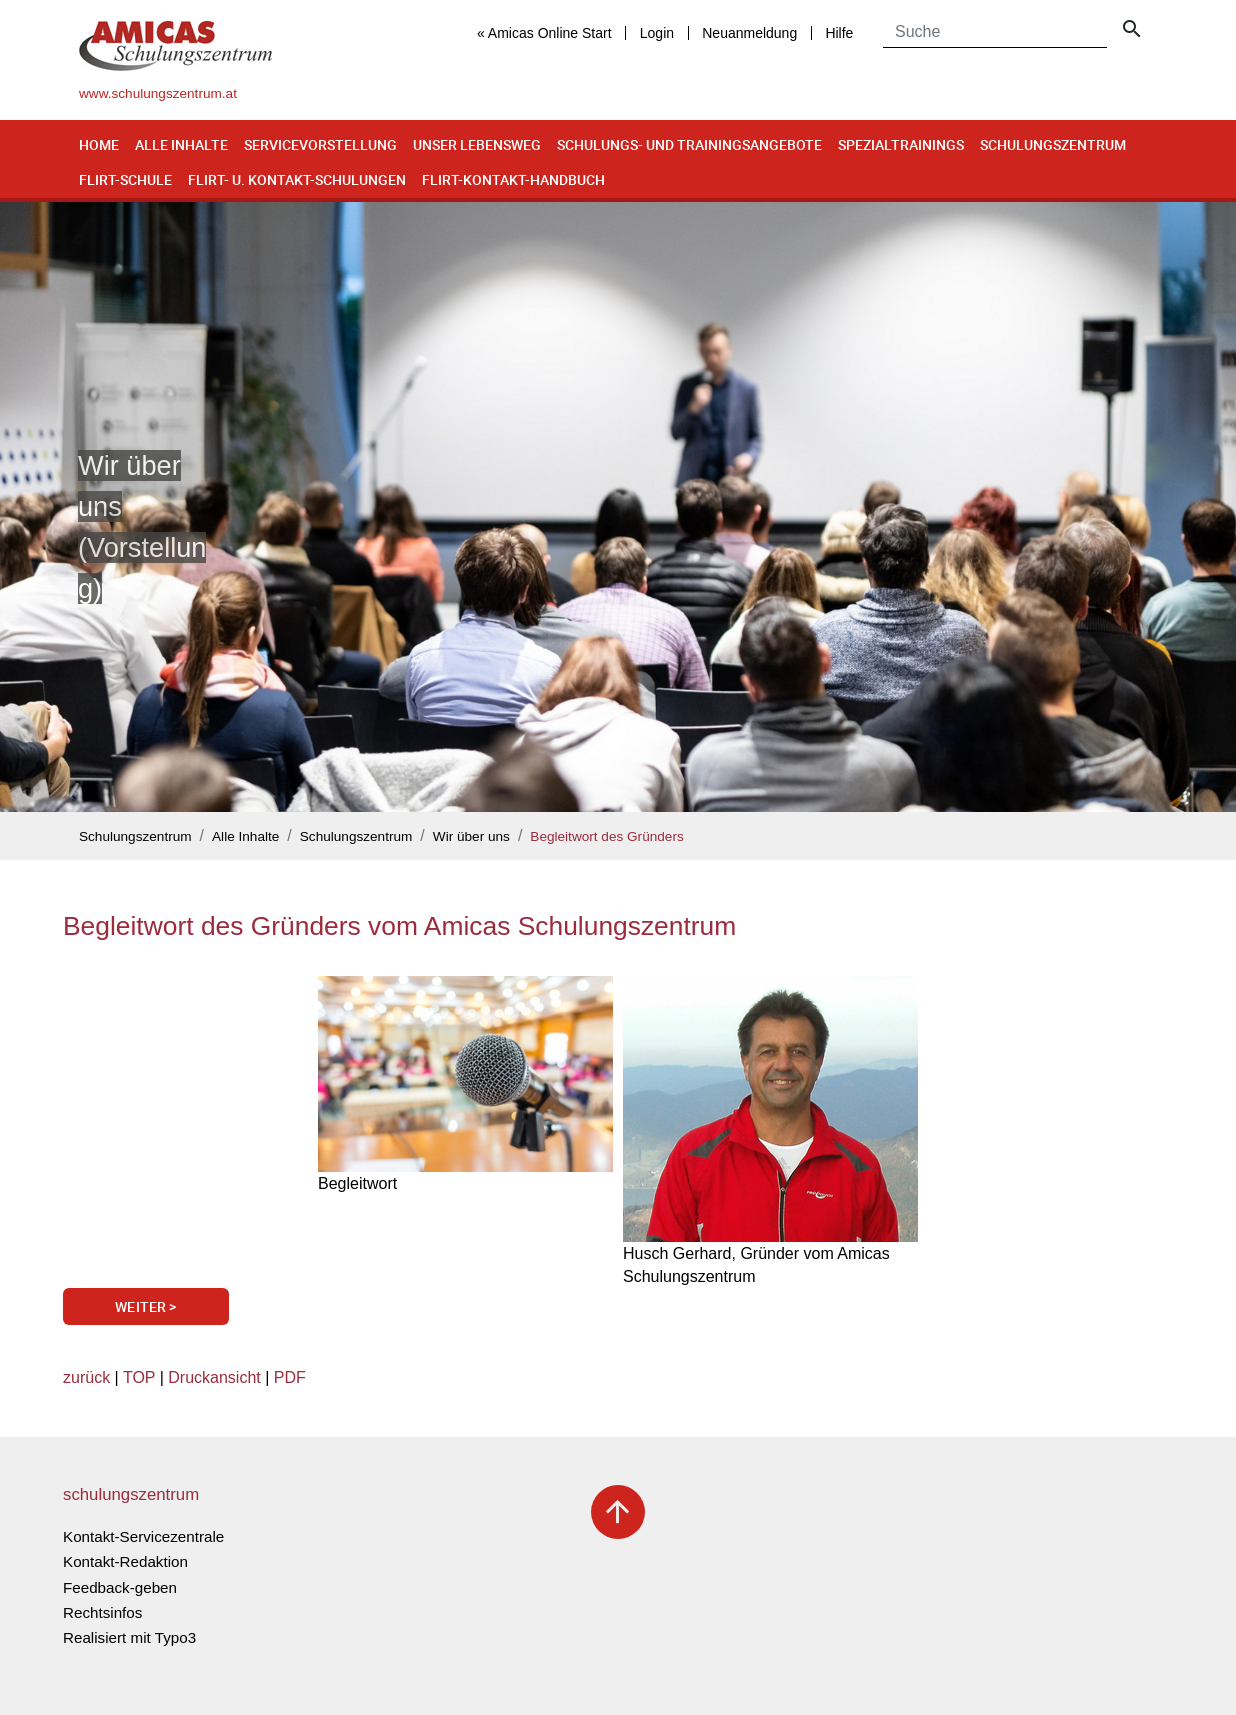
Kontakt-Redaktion (125, 1561)
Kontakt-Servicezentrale (143, 1536)
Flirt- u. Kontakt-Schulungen (297, 179)
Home (99, 144)
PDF (290, 1377)
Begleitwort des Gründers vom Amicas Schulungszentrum (399, 926)
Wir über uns (471, 836)
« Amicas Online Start (544, 33)
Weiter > (145, 1306)
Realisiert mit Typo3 (129, 1637)
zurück (86, 1377)
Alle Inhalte (181, 144)
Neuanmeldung (749, 33)
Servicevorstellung (320, 144)
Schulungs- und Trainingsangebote (689, 144)
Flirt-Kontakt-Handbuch (513, 179)
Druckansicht (214, 1377)
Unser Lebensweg (477, 144)
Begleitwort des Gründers (606, 836)
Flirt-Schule (125, 179)
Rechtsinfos (102, 1612)
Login (657, 33)
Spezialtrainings (901, 144)
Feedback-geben (120, 1587)
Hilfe (839, 33)
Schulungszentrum (1053, 144)
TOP (139, 1377)
